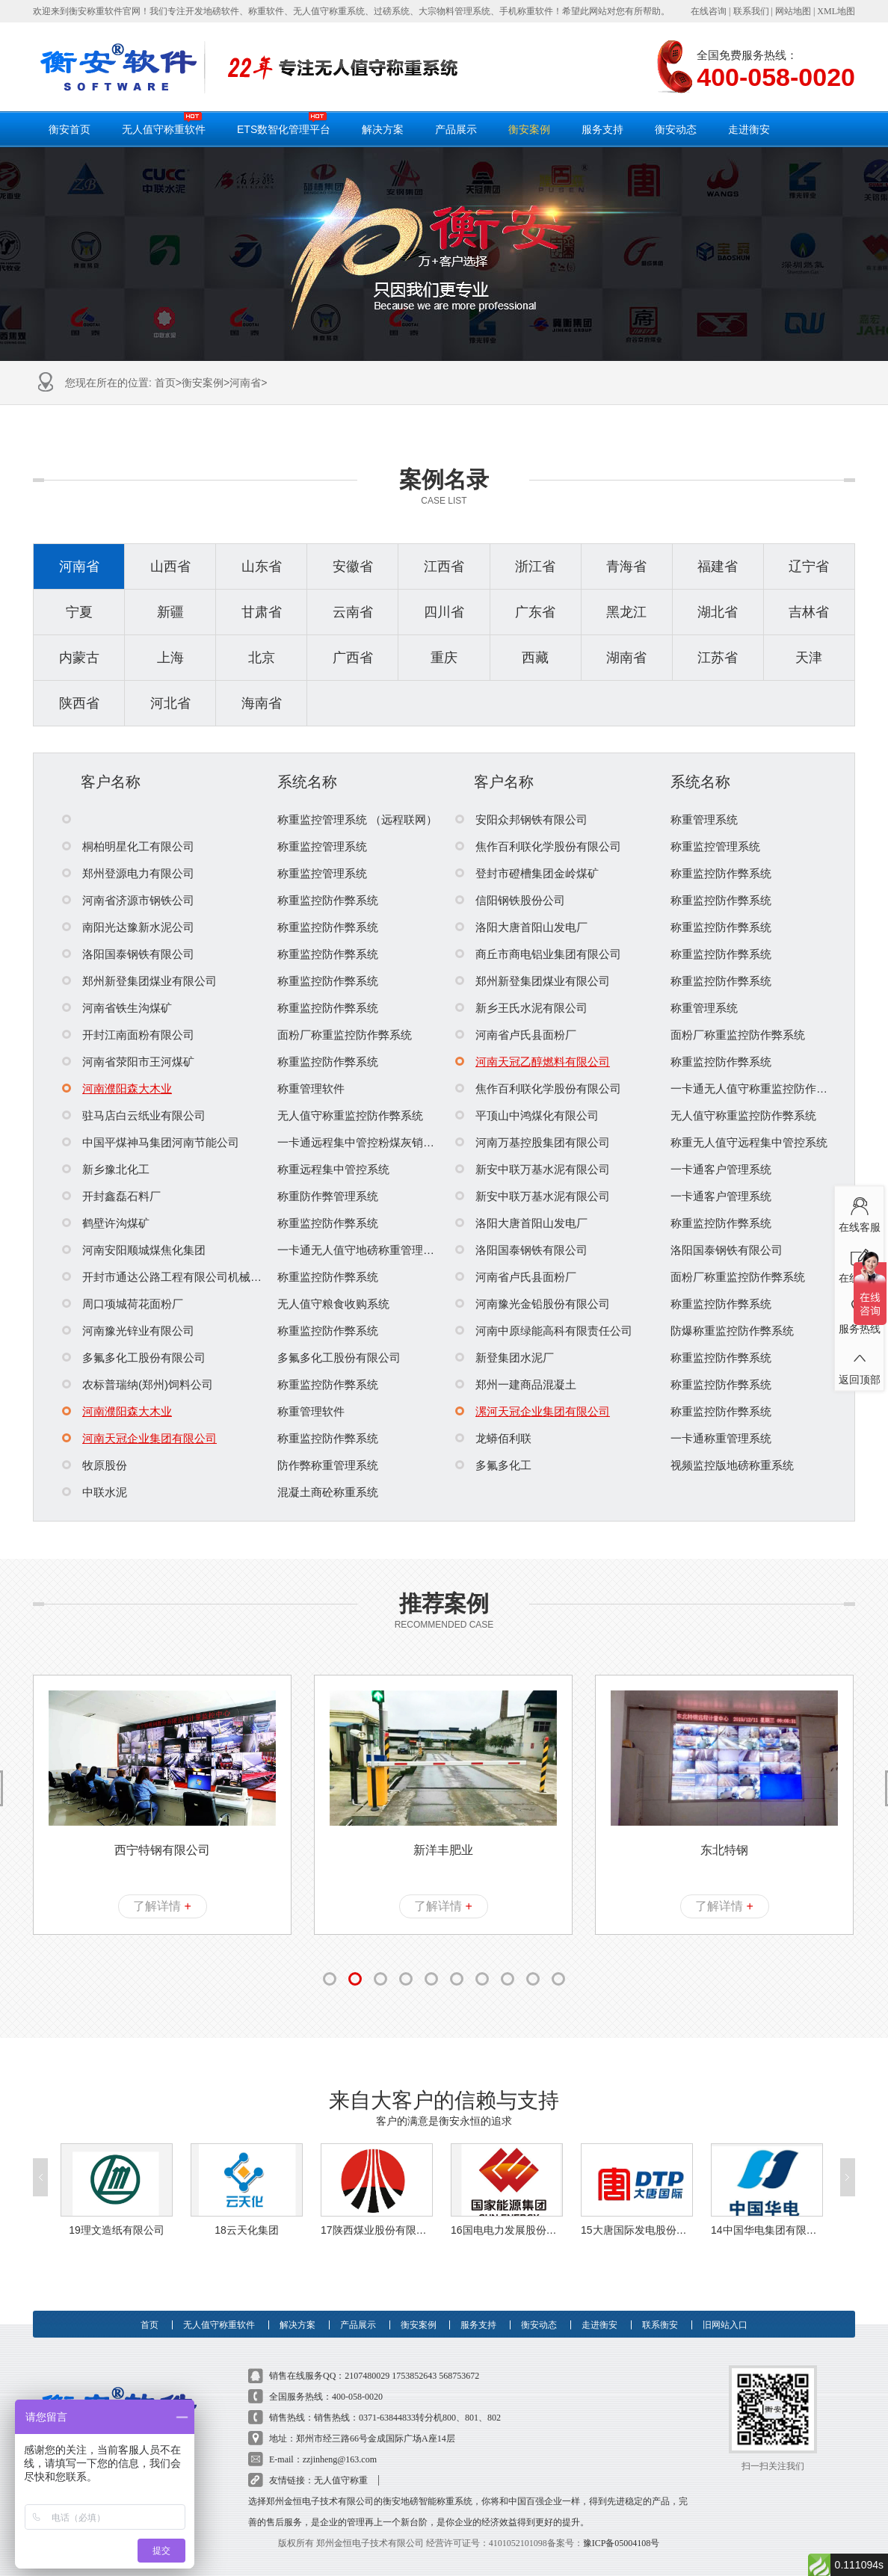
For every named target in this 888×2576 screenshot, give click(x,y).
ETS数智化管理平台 (283, 123)
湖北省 (717, 612)
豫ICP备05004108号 (621, 2543)
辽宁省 (809, 566)
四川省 (444, 612)
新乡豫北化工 (105, 1169)
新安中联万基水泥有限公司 (532, 1169)
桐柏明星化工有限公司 (128, 846)
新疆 (170, 612)
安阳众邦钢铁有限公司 (521, 819)
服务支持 (602, 129)
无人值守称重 (341, 2480)
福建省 (717, 566)
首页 (165, 383)
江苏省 (717, 657)
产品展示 (456, 129)
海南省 (261, 703)
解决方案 (383, 129)
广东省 (535, 612)
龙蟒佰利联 (493, 1438)
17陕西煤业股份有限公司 (377, 2230)
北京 (261, 657)
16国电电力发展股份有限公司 (507, 2230)
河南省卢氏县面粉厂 (515, 1034)
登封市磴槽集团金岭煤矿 (527, 873)
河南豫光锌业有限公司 (128, 1330)
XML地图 (836, 11)
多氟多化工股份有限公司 (134, 1357)
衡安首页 (69, 129)
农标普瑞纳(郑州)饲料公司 (137, 1384)
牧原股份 (94, 1465)
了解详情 (162, 1906)
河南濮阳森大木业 (117, 1088)
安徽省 (353, 566)
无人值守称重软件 (164, 123)
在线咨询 (709, 11)
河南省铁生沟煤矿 (117, 1007)
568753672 (459, 2375)
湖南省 (626, 657)
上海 (170, 657)
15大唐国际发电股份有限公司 (637, 2230)
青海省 (626, 566)
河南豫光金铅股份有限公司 (532, 1303)
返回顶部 (859, 1364)
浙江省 (535, 566)
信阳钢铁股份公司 (510, 900)
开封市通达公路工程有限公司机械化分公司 (178, 1276)
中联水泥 (94, 1492)
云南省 (353, 612)
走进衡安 (749, 129)
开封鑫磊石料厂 (111, 1196)
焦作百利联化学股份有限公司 (538, 846)
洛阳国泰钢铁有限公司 (128, 954)
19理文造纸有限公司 (116, 2230)
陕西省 (79, 703)
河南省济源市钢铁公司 (128, 900)
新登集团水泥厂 (504, 1357)
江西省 (444, 566)
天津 (808, 657)
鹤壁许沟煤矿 (105, 1223)
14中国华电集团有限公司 (767, 2230)
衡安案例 (529, 129)
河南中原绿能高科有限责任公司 (543, 1330)
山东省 (261, 566)
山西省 (170, 566)
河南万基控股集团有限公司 (532, 1142)
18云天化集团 (247, 2230)
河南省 (245, 383)
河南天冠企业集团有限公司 (139, 1438)
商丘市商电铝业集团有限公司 (538, 954)
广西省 (353, 657)
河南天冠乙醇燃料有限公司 (532, 1061)
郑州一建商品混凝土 (515, 1384)
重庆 (444, 657)
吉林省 (809, 612)
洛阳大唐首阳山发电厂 (521, 927)
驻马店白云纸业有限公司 (134, 1115)
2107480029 (367, 2375)
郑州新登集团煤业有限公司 (139, 981)
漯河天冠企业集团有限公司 (532, 1411)
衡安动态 (676, 129)
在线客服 (859, 1211)
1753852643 (414, 2375)
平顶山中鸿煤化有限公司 (527, 1115)
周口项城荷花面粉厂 (122, 1303)
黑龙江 (626, 612)
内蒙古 (79, 657)
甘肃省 (261, 612)
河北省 (170, 703)
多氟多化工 (493, 1465)
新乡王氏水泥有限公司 (521, 1007)
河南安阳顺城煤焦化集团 (134, 1250)
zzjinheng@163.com (340, 2459)
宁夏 (79, 612)
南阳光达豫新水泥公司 (128, 927)
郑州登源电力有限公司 (128, 873)
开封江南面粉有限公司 (128, 1034)
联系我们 (751, 11)
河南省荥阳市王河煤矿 (128, 1061)
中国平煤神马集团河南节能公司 (150, 1142)
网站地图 (793, 11)
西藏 (535, 657)
